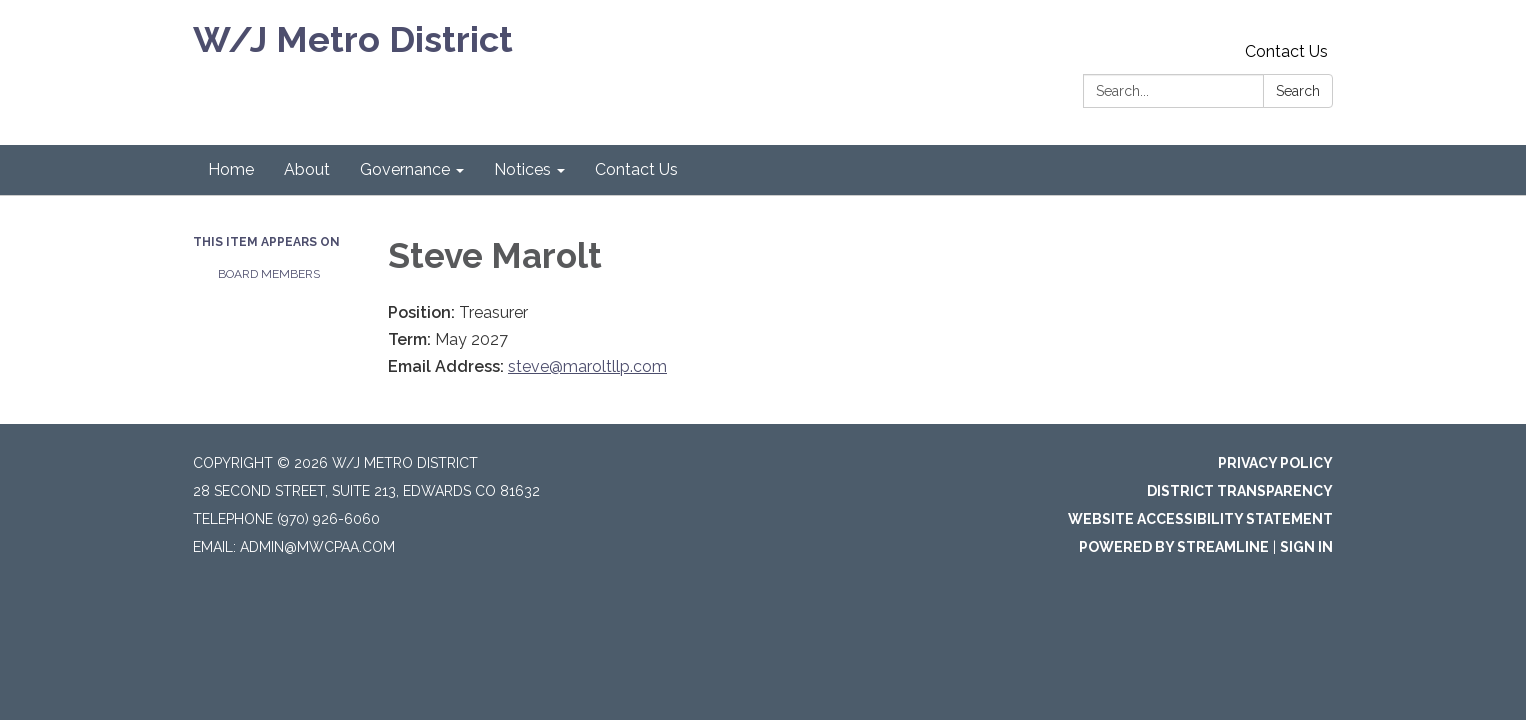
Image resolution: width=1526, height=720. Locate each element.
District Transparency (1240, 491)
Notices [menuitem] (522, 169)
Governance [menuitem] (405, 169)
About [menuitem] (307, 169)
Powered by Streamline (1174, 547)
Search (1298, 91)
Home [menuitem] (231, 169)
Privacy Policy (1275, 463)
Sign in (1306, 547)
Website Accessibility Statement (1200, 519)
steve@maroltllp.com (587, 366)
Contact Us (1286, 51)
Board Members (269, 274)
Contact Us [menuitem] (636, 169)
